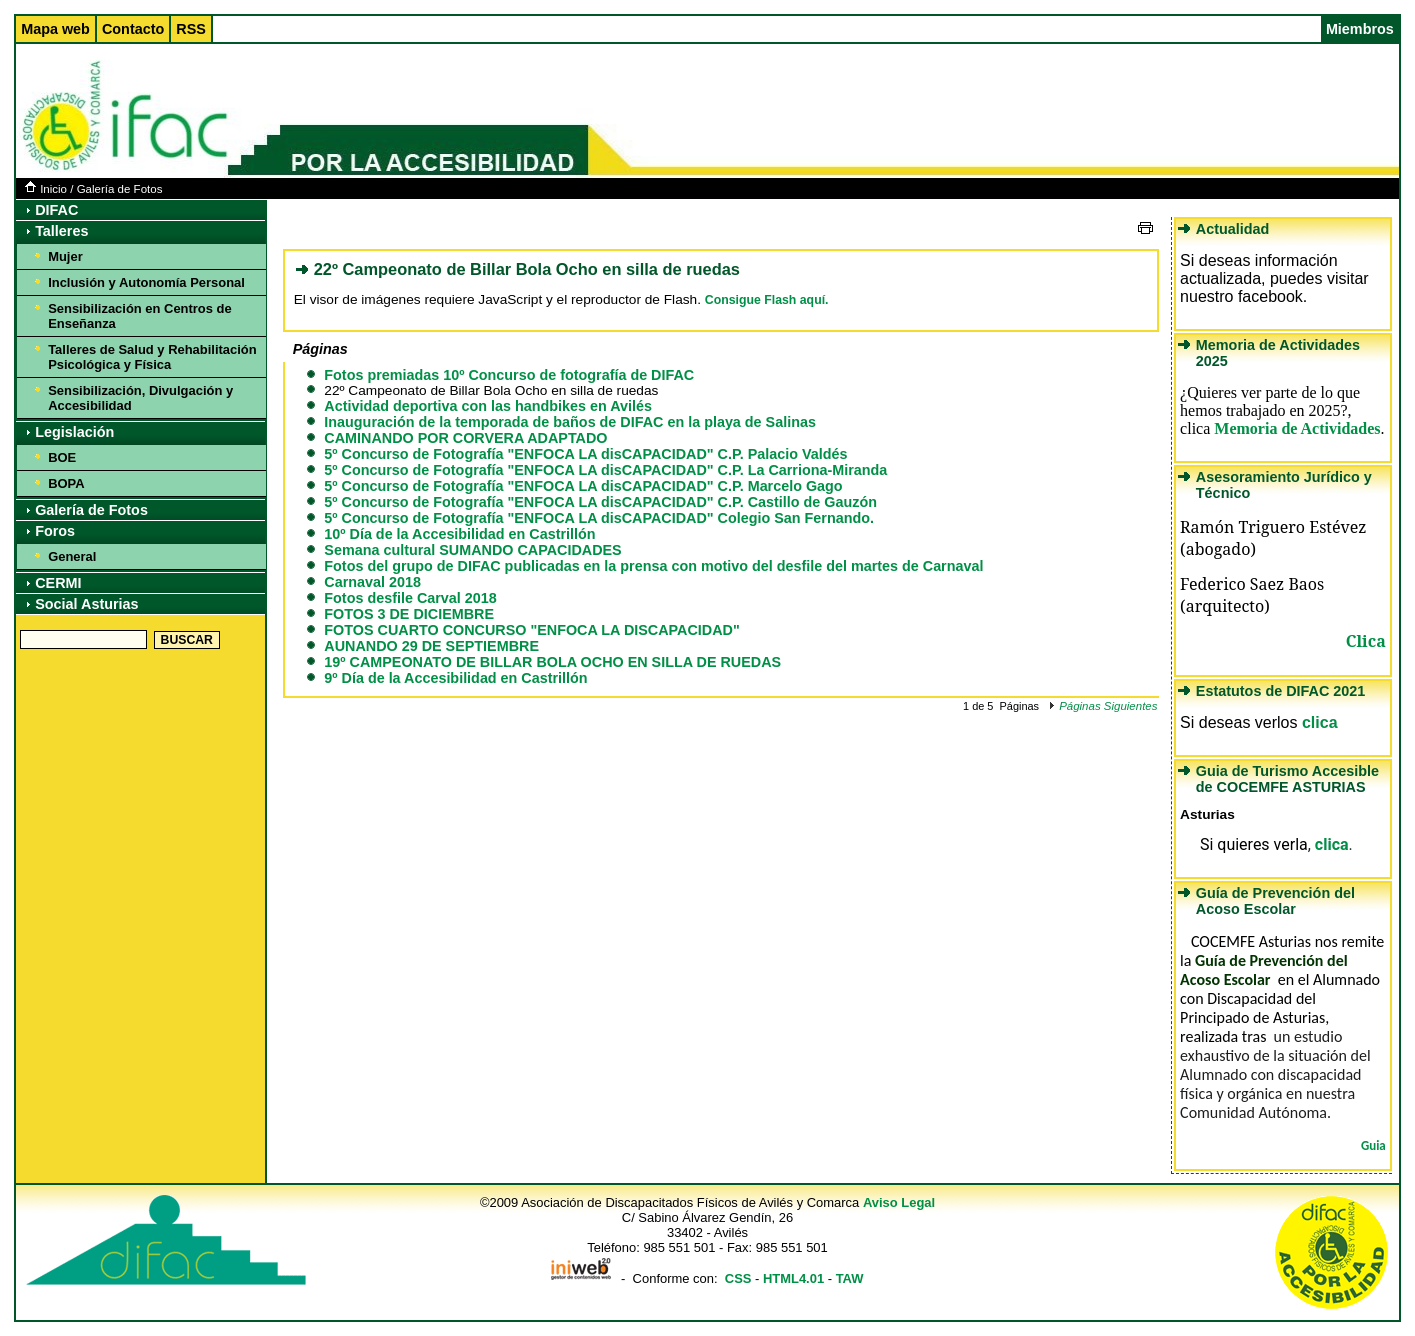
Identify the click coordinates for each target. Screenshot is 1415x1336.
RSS (191, 29)
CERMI (58, 583)
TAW (850, 1278)
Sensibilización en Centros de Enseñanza (140, 316)
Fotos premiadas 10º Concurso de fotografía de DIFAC (509, 375)
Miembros (1360, 29)
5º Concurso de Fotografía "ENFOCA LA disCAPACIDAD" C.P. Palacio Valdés (585, 454)
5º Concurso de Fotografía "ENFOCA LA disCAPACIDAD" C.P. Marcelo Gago (583, 486)
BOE (62, 457)
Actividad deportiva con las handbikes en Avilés (488, 406)
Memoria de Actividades (1297, 428)
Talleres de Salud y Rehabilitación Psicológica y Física (152, 357)
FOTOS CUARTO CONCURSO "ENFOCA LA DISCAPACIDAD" (531, 630)
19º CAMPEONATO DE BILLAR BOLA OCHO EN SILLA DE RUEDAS (552, 662)
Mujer (65, 256)
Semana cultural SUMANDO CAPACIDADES (472, 550)
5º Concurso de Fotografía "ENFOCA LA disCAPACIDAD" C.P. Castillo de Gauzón (600, 502)
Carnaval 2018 (372, 582)
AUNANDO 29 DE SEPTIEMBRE (431, 646)
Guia (1373, 1145)
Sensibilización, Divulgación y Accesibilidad (140, 398)
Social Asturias (86, 604)
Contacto (133, 29)
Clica (1366, 641)
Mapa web (55, 29)
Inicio (46, 189)
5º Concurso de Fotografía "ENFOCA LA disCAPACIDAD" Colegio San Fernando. (599, 518)
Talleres (61, 231)
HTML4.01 (793, 1278)
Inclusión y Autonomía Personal (146, 282)
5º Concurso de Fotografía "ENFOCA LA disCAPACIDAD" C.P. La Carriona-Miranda (605, 470)
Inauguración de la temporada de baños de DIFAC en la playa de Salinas (570, 422)
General (72, 556)
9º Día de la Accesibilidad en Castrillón (455, 678)
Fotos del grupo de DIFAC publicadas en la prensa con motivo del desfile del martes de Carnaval (653, 566)
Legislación (74, 432)
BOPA (66, 483)
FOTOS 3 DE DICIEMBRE (409, 614)
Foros (55, 531)
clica (1320, 722)
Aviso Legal (899, 1202)
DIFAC (56, 210)
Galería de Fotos (120, 189)
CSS (738, 1278)
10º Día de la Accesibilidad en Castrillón (459, 534)
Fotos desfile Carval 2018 (410, 598)
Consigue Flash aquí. (767, 300)
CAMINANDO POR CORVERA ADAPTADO (465, 438)
